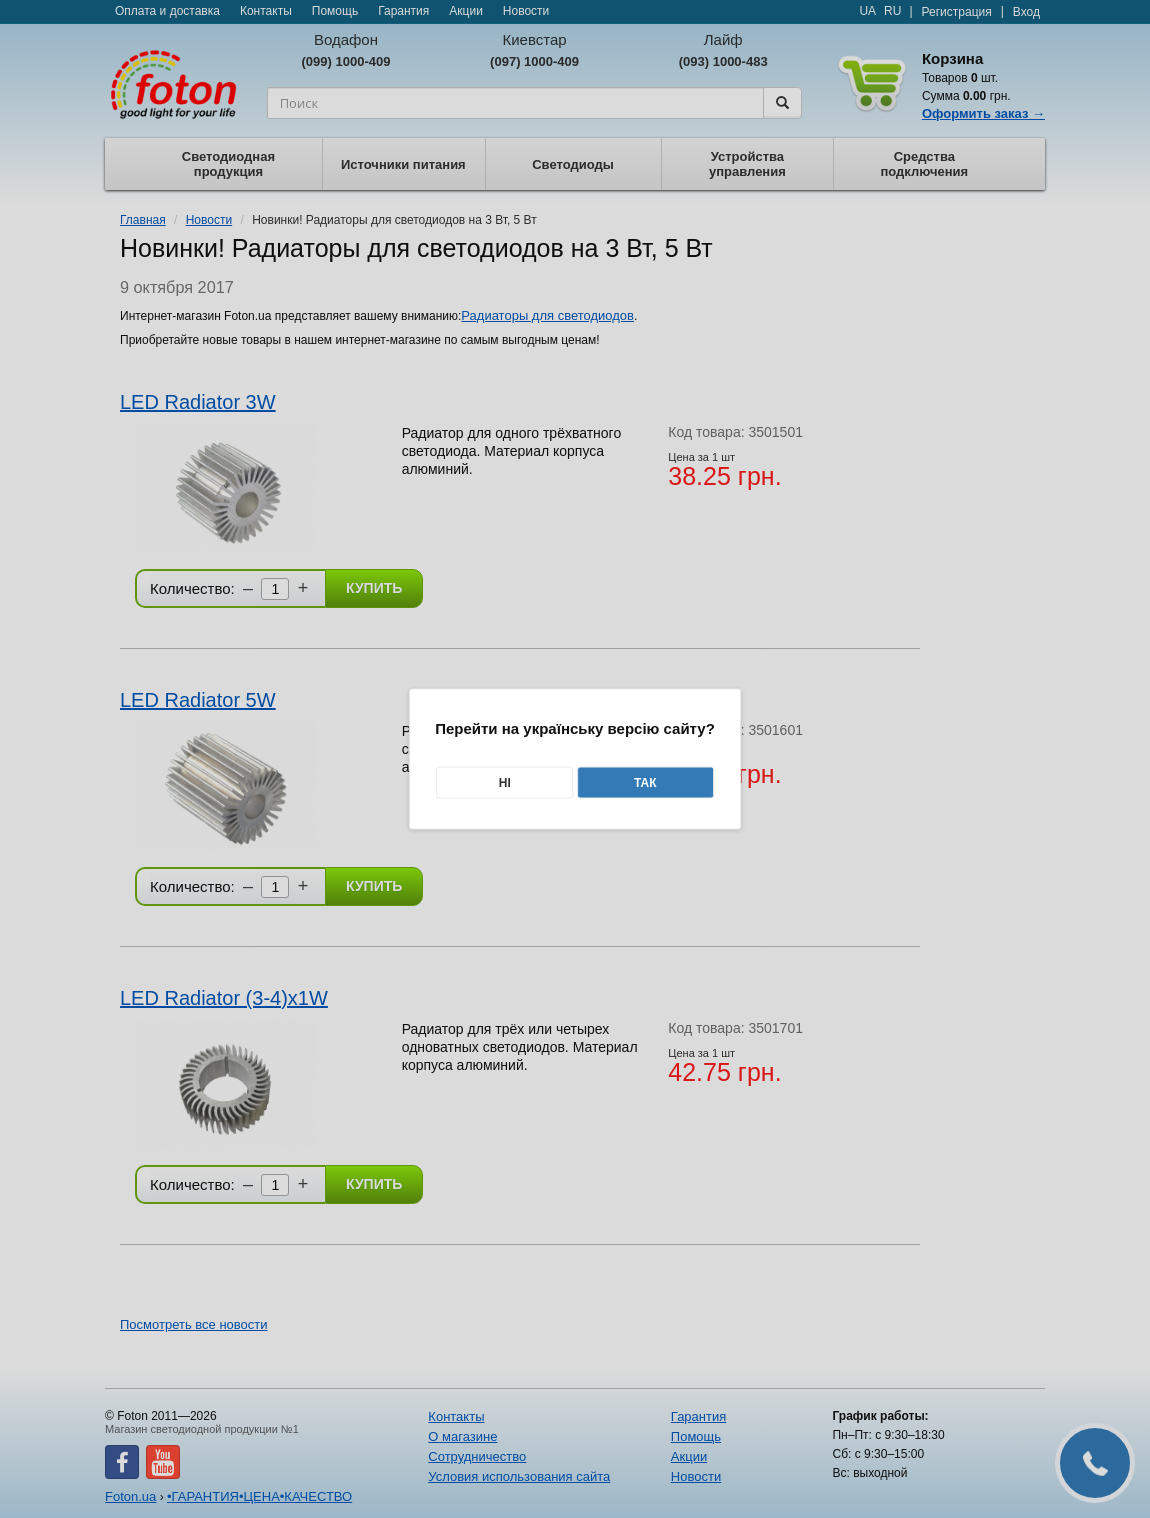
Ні (505, 783)
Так (645, 783)
